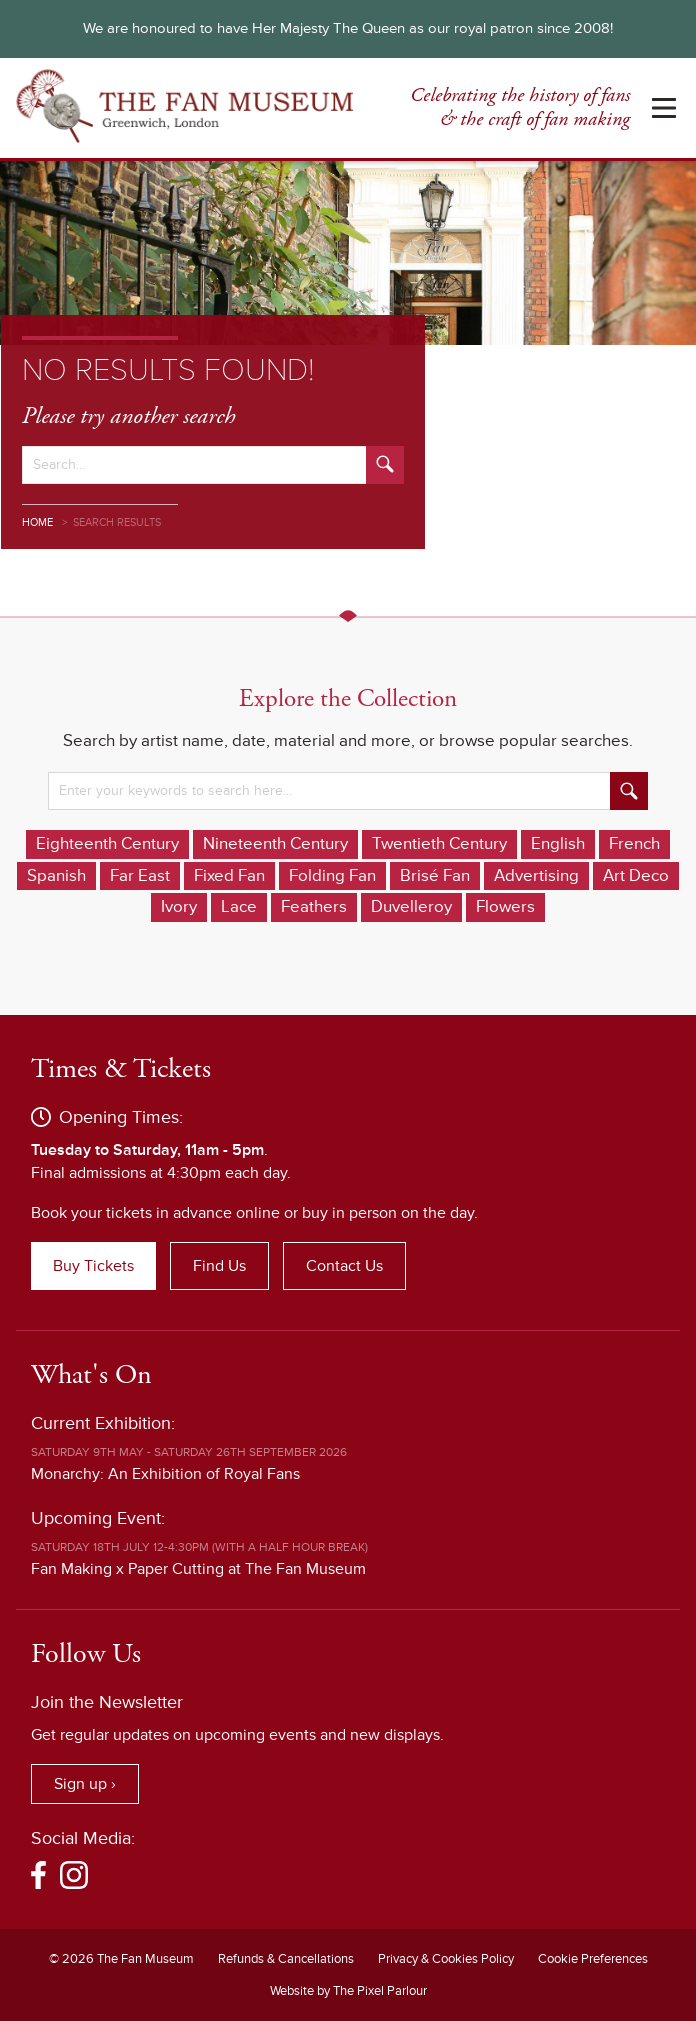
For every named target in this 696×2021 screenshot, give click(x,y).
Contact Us (344, 1266)
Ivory (179, 907)
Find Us (219, 1266)
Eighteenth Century (107, 844)
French (634, 844)
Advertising (536, 876)
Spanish (56, 876)
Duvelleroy (411, 907)
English (558, 844)
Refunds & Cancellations (286, 1959)
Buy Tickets (93, 1266)
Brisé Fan (435, 876)
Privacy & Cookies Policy (446, 1959)
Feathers (314, 907)
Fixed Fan (229, 876)
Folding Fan (332, 876)
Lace (239, 907)
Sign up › (85, 1784)
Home (37, 522)
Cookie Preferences (593, 1959)
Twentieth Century (439, 844)
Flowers (505, 907)
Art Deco (636, 876)
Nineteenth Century (275, 844)
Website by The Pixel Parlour (348, 1991)
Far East (140, 876)
